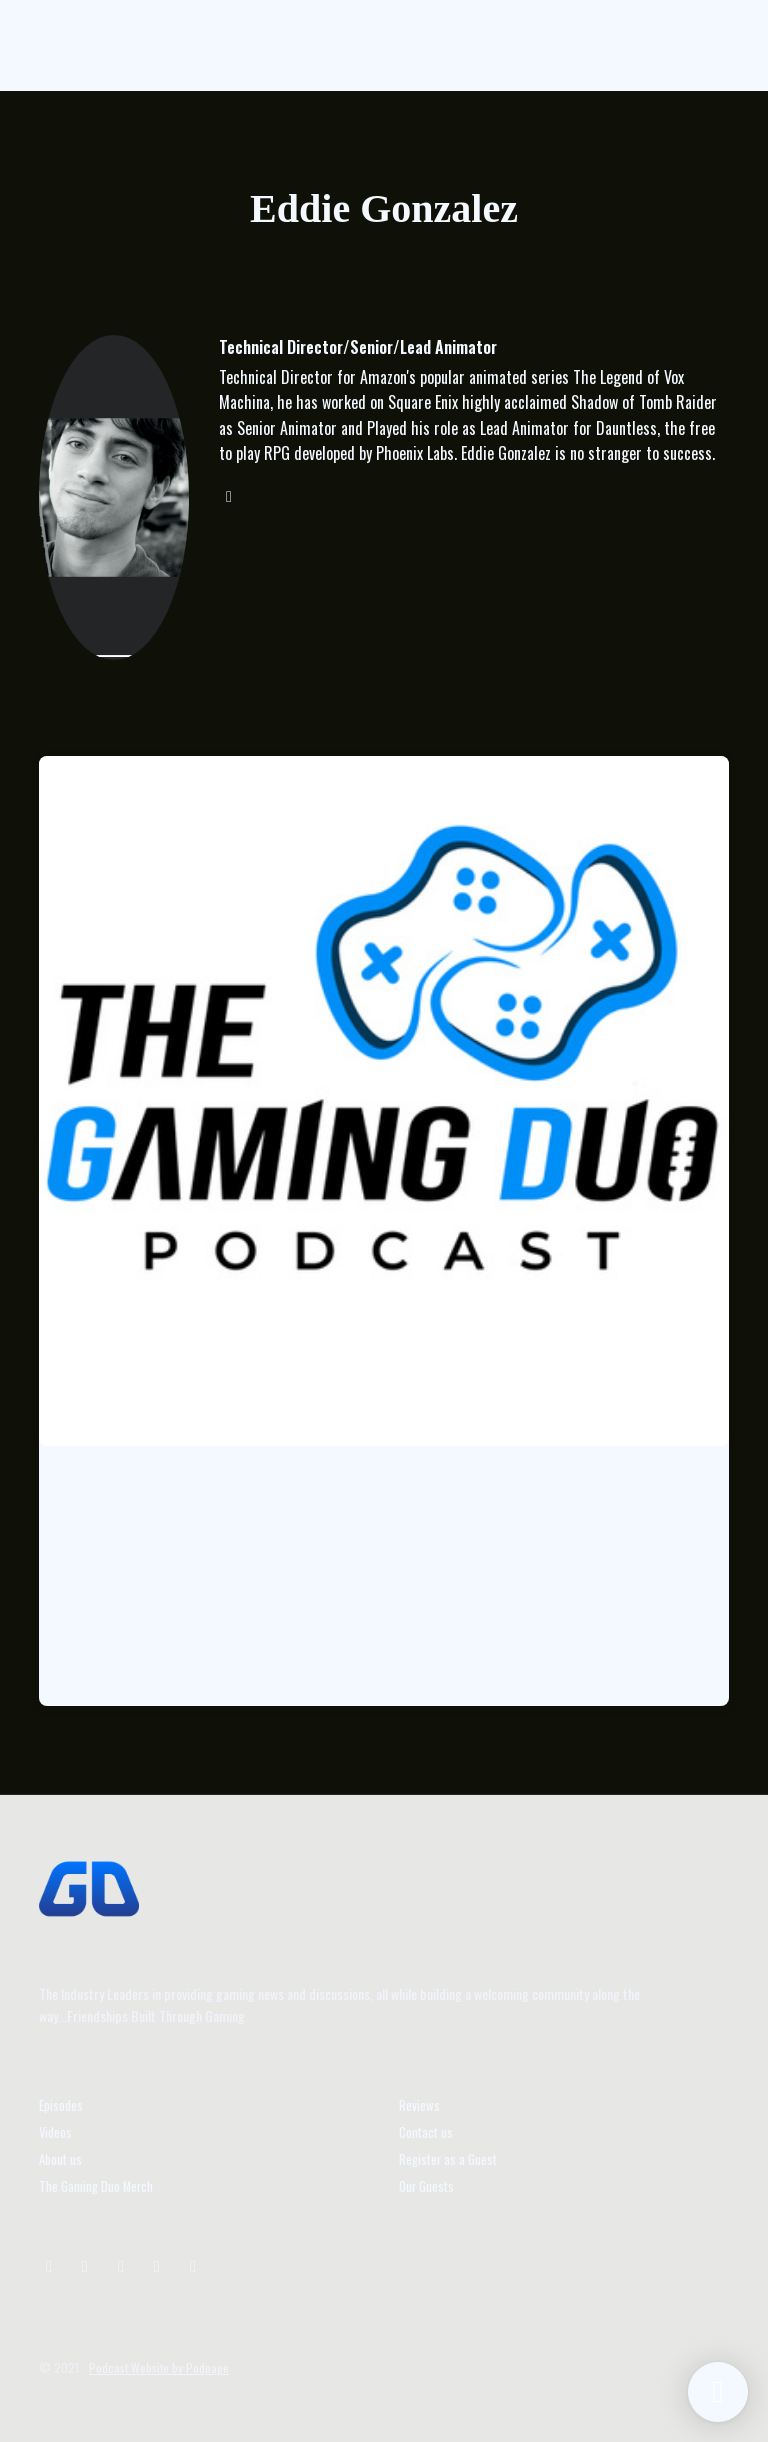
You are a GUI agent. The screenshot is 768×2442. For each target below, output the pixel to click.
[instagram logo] (229, 495)
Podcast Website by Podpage (159, 2367)
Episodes (61, 2105)
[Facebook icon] (193, 2265)
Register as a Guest (448, 2159)
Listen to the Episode (137, 1646)
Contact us (426, 2132)
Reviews (419, 2105)
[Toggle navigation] (702, 45)
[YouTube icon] (121, 2265)
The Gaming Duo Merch (96, 2186)
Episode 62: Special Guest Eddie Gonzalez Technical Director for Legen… (346, 1507)
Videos (55, 2132)
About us (60, 2159)
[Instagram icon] (49, 2265)
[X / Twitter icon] (85, 2265)
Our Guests (426, 2186)
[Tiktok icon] (157, 2265)
